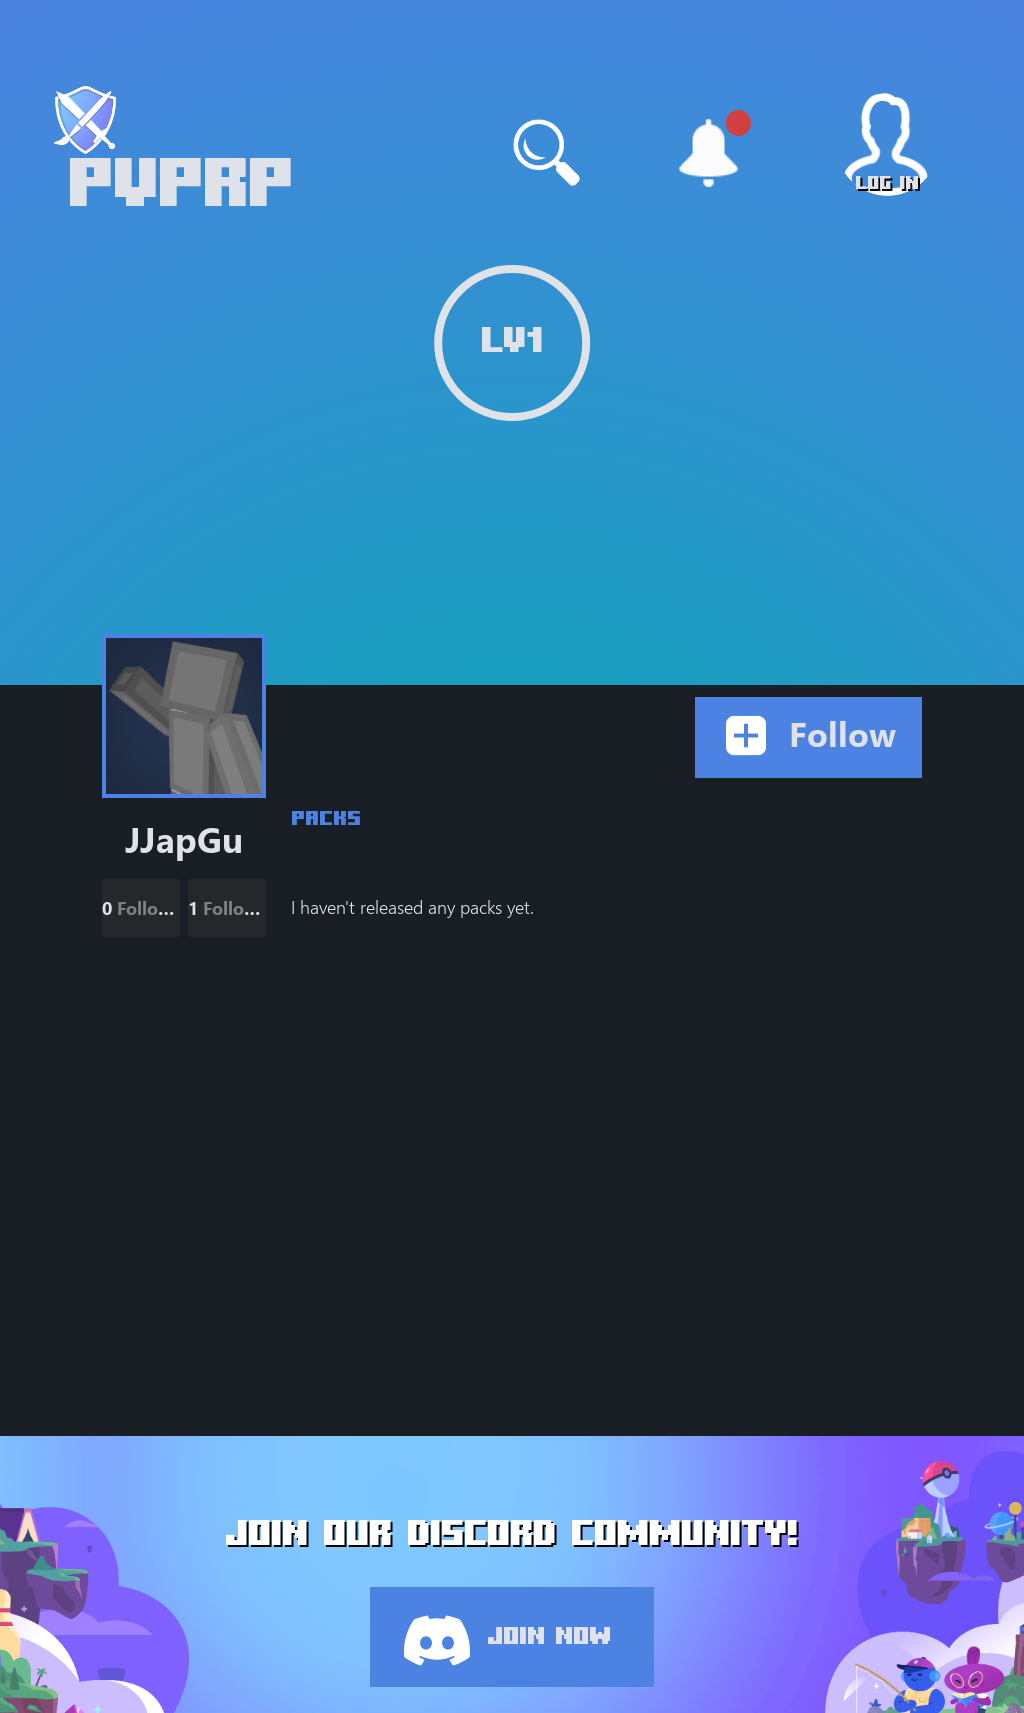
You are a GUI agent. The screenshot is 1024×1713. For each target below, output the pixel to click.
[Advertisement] (606, 1074)
